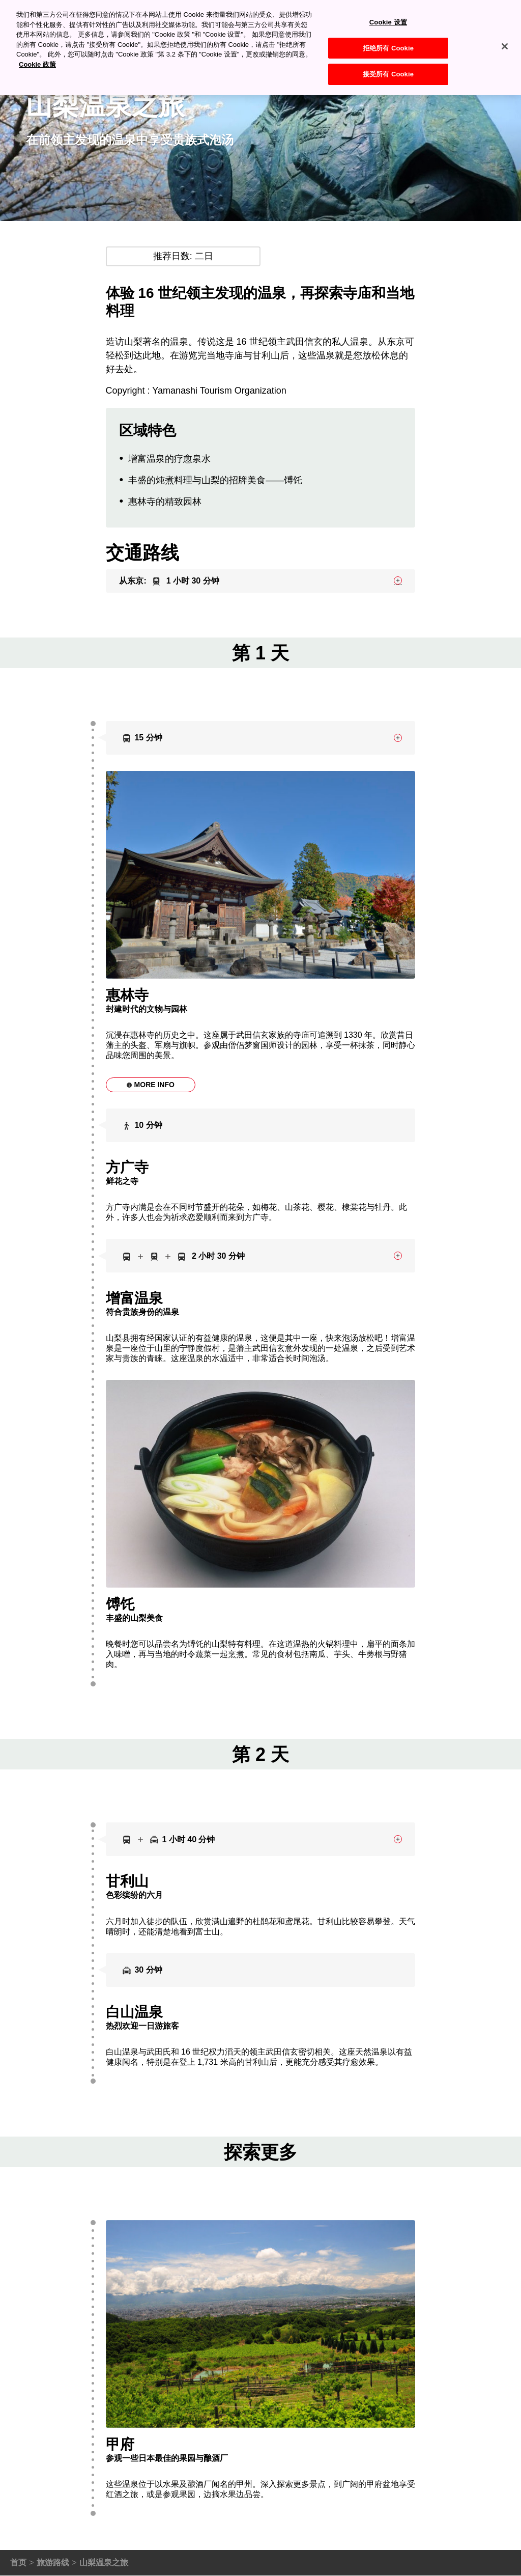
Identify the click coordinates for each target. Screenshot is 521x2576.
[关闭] (505, 35)
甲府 (374, 2484)
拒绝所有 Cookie (388, 37)
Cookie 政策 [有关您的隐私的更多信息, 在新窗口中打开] (37, 53)
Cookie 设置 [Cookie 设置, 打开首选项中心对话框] (388, 11)
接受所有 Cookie (388, 63)
